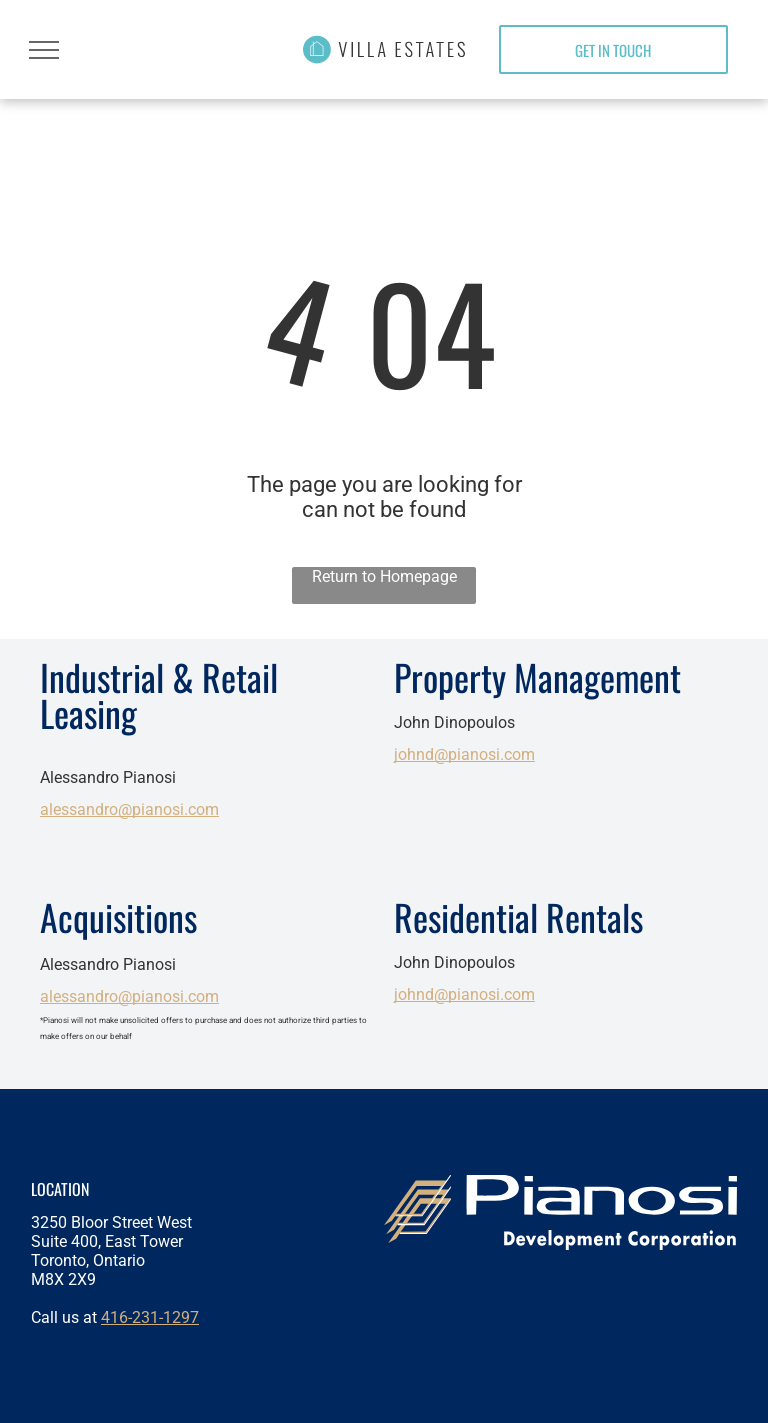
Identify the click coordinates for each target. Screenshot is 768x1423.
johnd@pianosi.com (464, 754)
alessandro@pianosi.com (129, 809)
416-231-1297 (150, 1317)
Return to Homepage (384, 576)
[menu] (44, 50)
